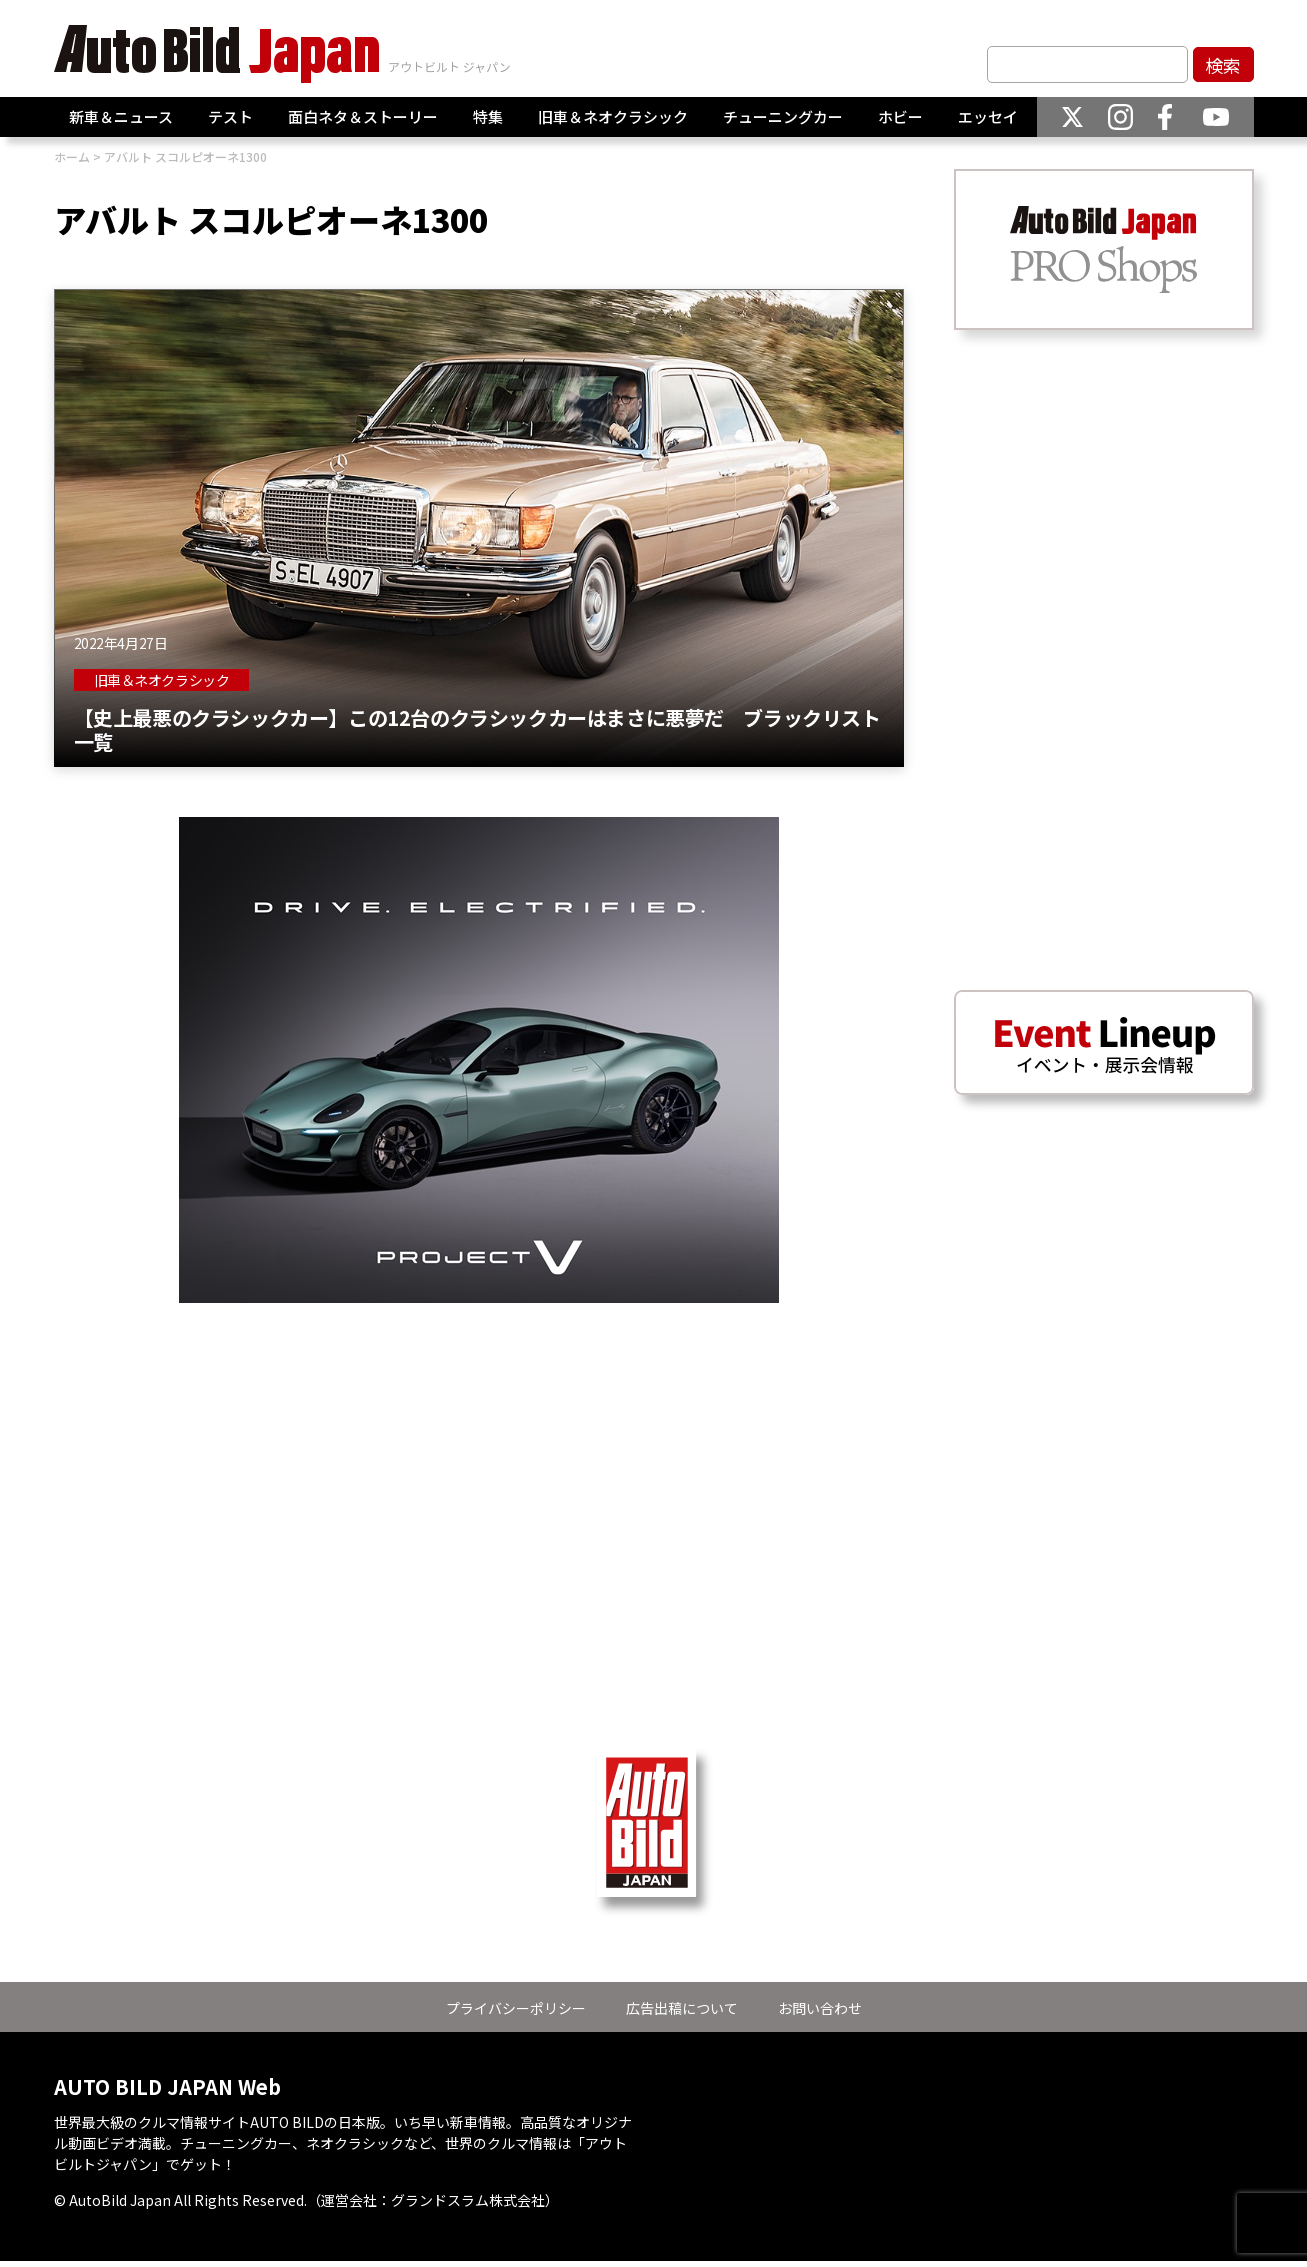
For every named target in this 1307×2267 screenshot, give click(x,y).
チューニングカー (783, 116)
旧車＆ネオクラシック (613, 116)
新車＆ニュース (121, 116)
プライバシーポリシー (516, 2008)
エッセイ (988, 116)
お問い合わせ (820, 2008)
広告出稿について (682, 2008)
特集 (488, 116)
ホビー (900, 116)
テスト (230, 116)
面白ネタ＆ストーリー (363, 116)
